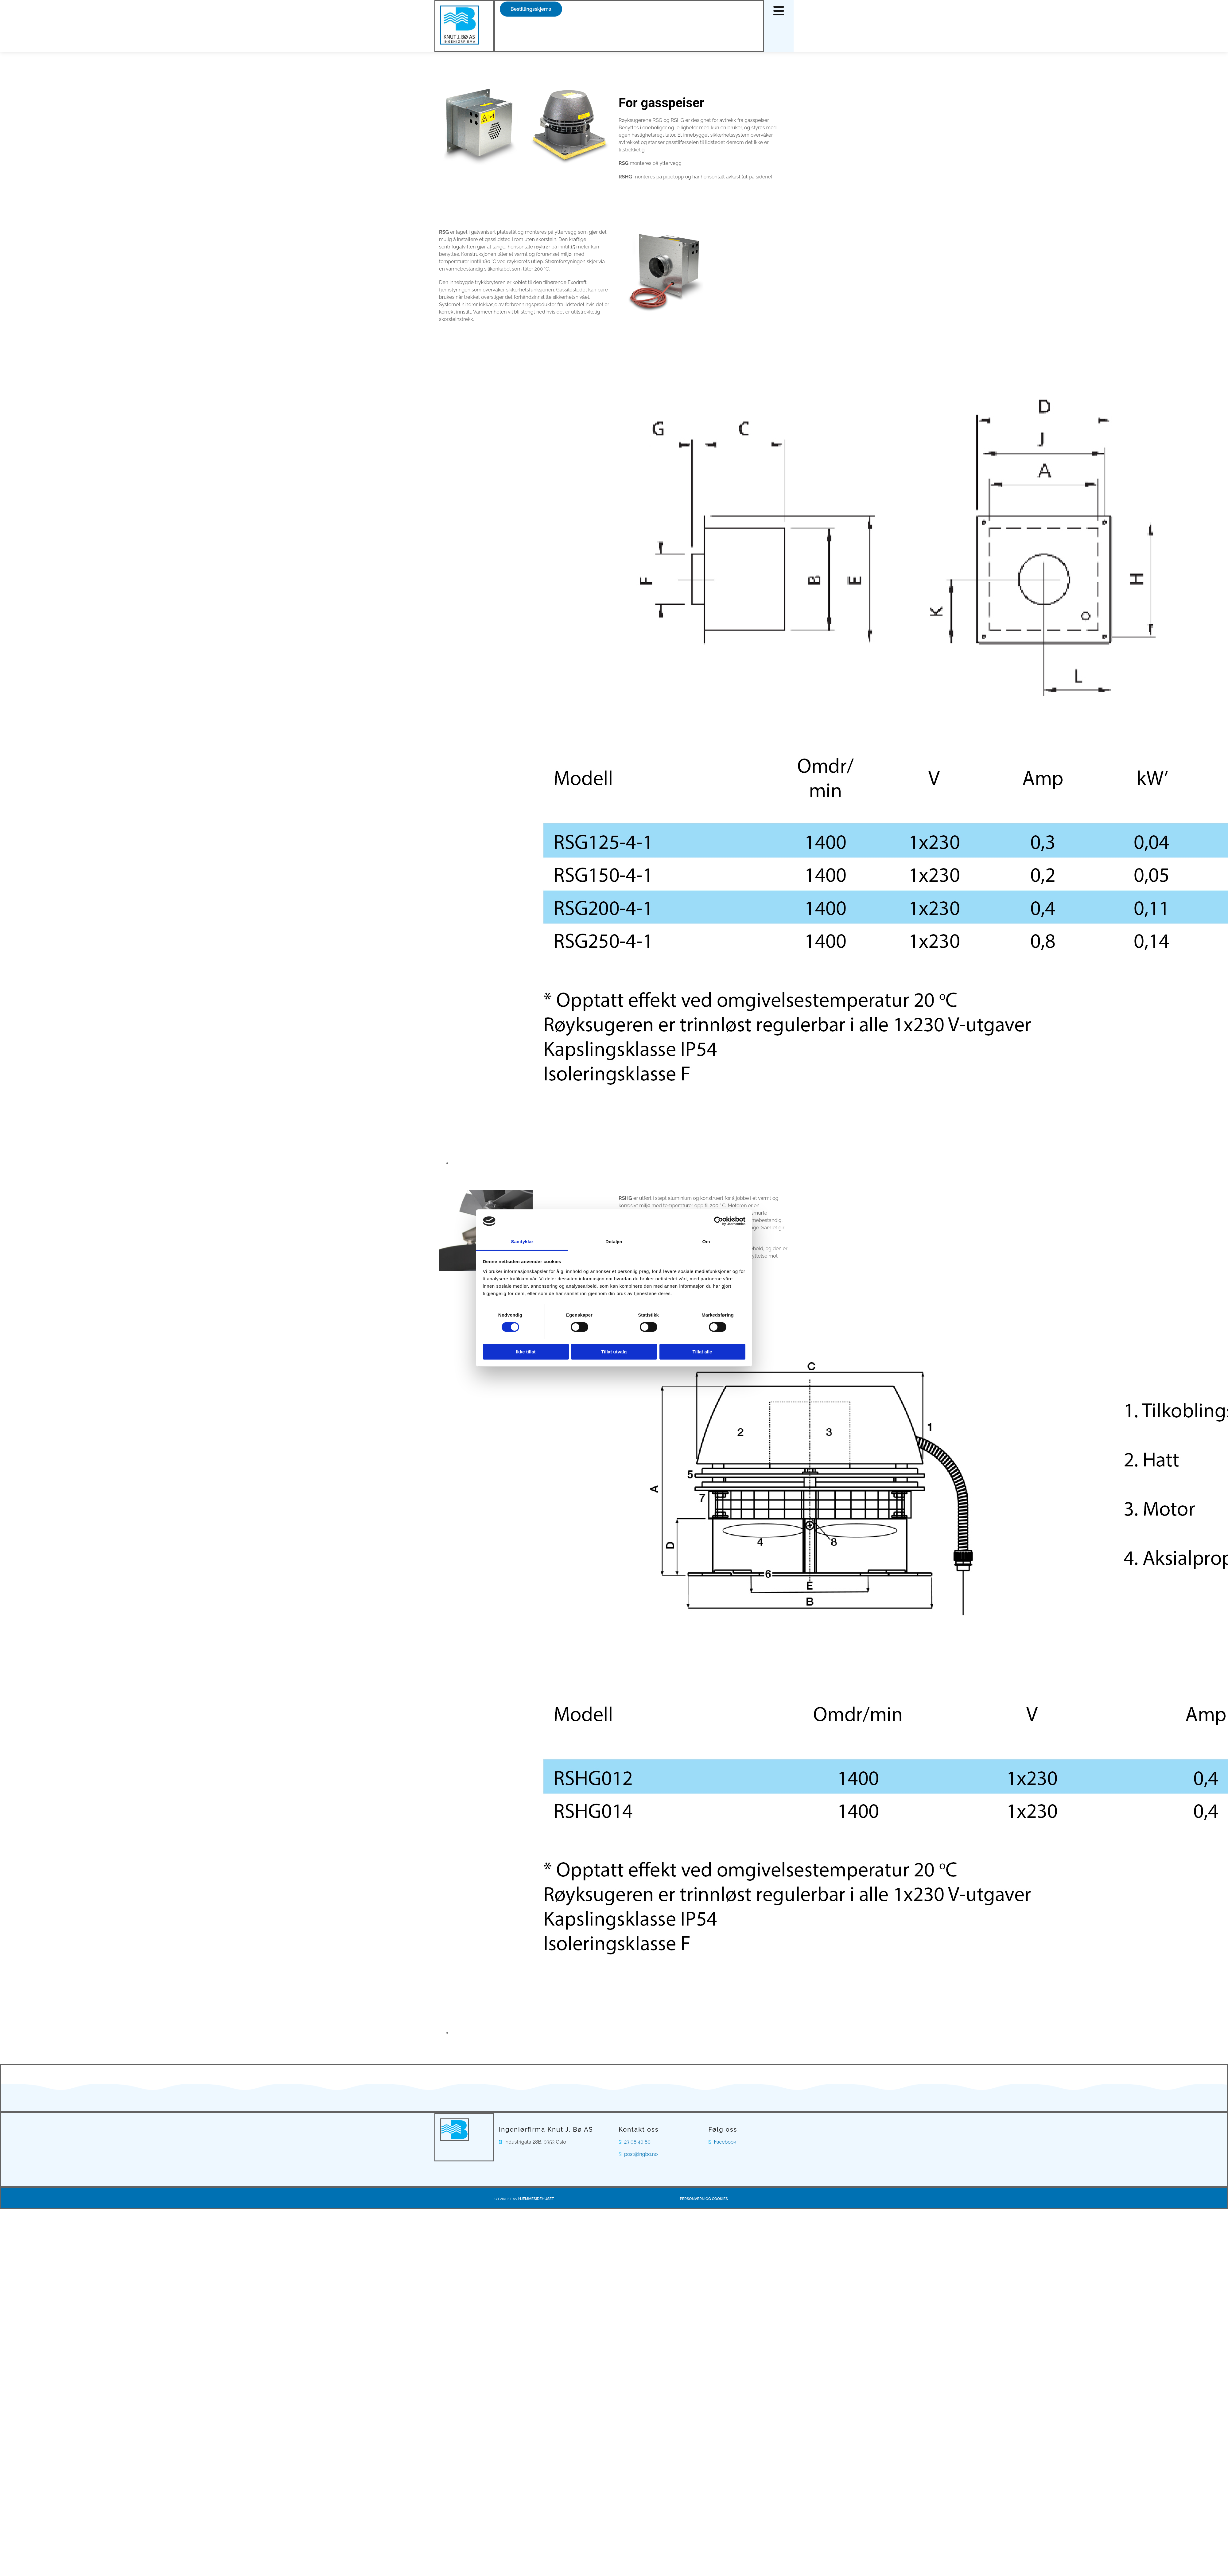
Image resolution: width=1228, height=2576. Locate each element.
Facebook (725, 2142)
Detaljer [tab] (614, 1241)
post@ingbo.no (641, 2154)
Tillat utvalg (614, 1351)
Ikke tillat (525, 1351)
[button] (531, 9)
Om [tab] (706, 1241)
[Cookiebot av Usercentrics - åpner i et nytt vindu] (718, 1221)
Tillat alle (702, 1351)
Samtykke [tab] (522, 1241)
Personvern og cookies (704, 2199)
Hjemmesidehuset (536, 2199)
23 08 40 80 (637, 2142)
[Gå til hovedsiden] (459, 42)
